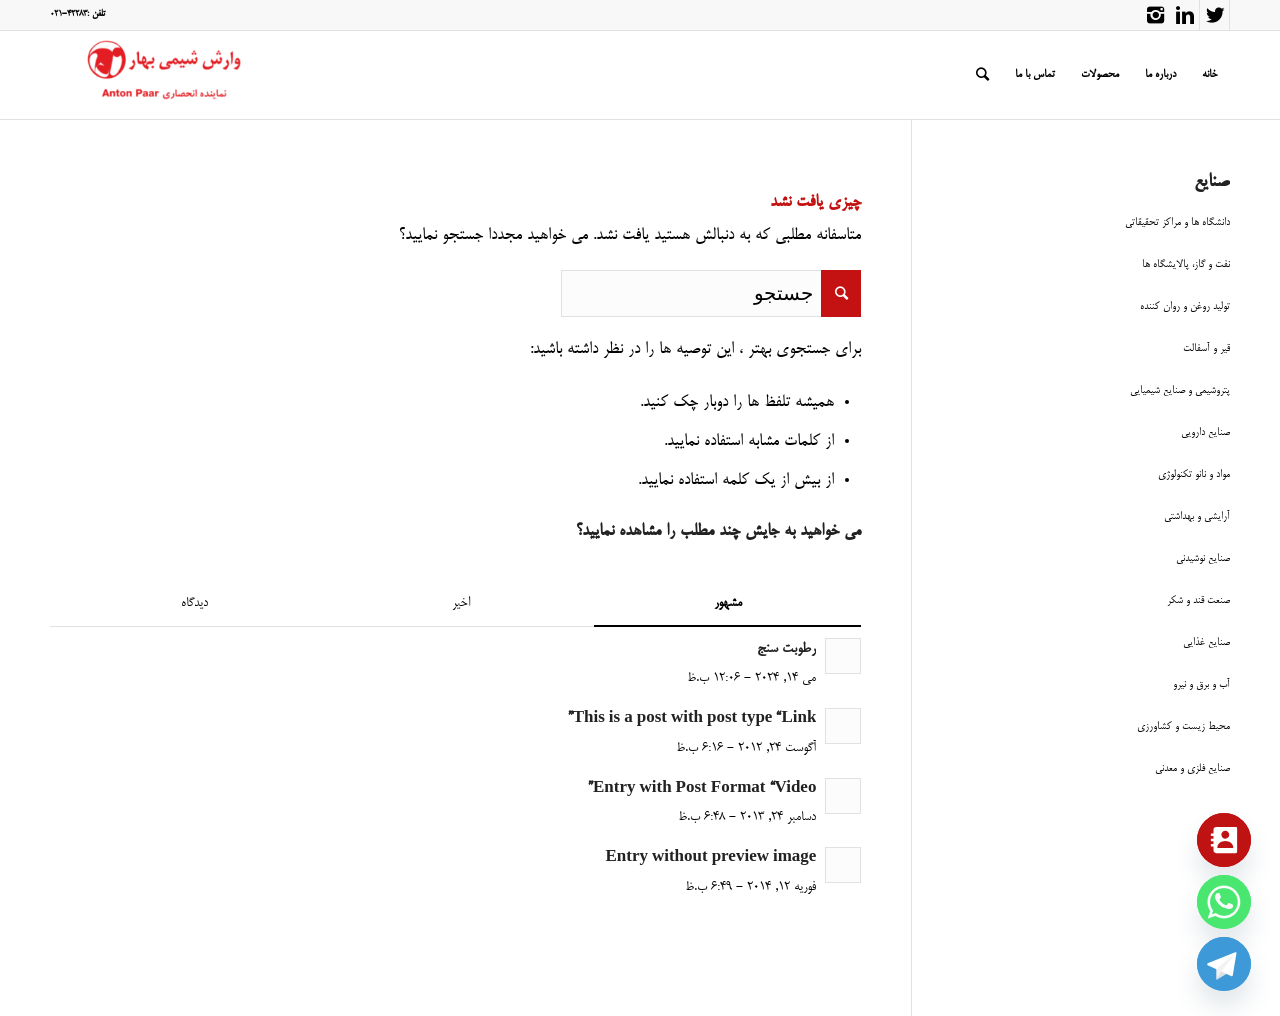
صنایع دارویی (1205, 432)
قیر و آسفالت (1206, 348)
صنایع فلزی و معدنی (1192, 768)
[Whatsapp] (1224, 902)
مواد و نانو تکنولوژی (1194, 474)
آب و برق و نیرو (1201, 684)
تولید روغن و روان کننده (1185, 306)
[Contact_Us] (1224, 840)
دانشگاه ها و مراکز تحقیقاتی (1177, 222)
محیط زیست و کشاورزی (1183, 726)
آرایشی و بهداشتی (1197, 516)
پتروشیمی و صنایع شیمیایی (1180, 390)
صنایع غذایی (1206, 642)
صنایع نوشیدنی (1203, 558)
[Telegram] (1224, 964)
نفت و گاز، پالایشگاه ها (1186, 264)
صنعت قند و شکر (1198, 600)
